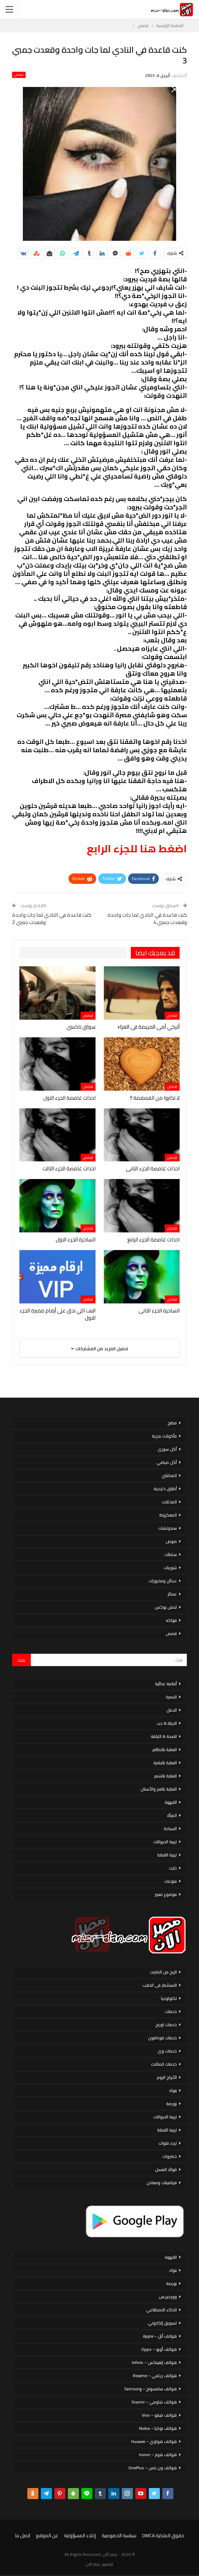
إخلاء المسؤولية (80, 2535)
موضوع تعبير (166, 1894)
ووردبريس (168, 2297)
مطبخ (172, 1423)
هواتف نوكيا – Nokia (158, 2428)
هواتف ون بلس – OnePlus (152, 2468)
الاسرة (171, 1697)
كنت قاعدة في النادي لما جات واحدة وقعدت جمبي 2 (51, 918)
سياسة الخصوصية (119, 2535)
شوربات (170, 1568)
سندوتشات (167, 1528)
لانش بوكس (166, 1607)
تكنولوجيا (169, 1998)
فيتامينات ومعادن (161, 2183)
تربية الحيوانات (165, 1842)
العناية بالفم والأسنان (159, 1789)
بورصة (171, 2104)
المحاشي (169, 1475)
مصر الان (93, 2564)
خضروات (169, 2156)
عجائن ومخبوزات (162, 1581)
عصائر (172, 1594)
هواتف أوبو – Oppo (159, 2349)
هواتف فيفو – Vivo (159, 2415)
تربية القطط (167, 1855)
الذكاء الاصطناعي (161, 2310)
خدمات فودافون (162, 2038)
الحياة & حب (167, 1723)
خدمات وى (167, 2051)
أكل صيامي (166, 1462)
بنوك (173, 2090)
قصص (19, 75)
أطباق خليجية (165, 1489)
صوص (171, 1541)
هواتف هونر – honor (158, 2455)
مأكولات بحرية (164, 1436)
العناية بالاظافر (164, 1749)
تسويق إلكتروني (162, 2323)
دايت (173, 1868)
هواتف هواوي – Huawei (154, 2441)
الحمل (171, 1710)
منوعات (170, 1881)
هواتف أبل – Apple (160, 2336)
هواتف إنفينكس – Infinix (154, 2362)
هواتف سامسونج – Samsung (150, 2389)
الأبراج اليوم (167, 2077)
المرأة (172, 1815)
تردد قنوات (168, 2143)
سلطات (170, 1554)
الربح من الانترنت (163, 1972)
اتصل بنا (22, 2535)
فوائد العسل (166, 2169)
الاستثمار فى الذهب (160, 1985)
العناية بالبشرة (165, 1763)
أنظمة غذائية (166, 1684)
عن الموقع (47, 2535)
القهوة (171, 1802)
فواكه (171, 1620)
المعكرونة (168, 1515)
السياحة (170, 1828)
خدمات (171, 2011)
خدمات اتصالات (164, 2064)
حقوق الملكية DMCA (163, 2535)
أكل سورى (167, 1449)
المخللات (169, 1502)
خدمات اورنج (166, 2025)
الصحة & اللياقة (164, 1736)
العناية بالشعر (165, 1776)
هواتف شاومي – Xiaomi (154, 2402)
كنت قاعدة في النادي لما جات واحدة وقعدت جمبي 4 (147, 918)
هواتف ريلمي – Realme (155, 2376)
